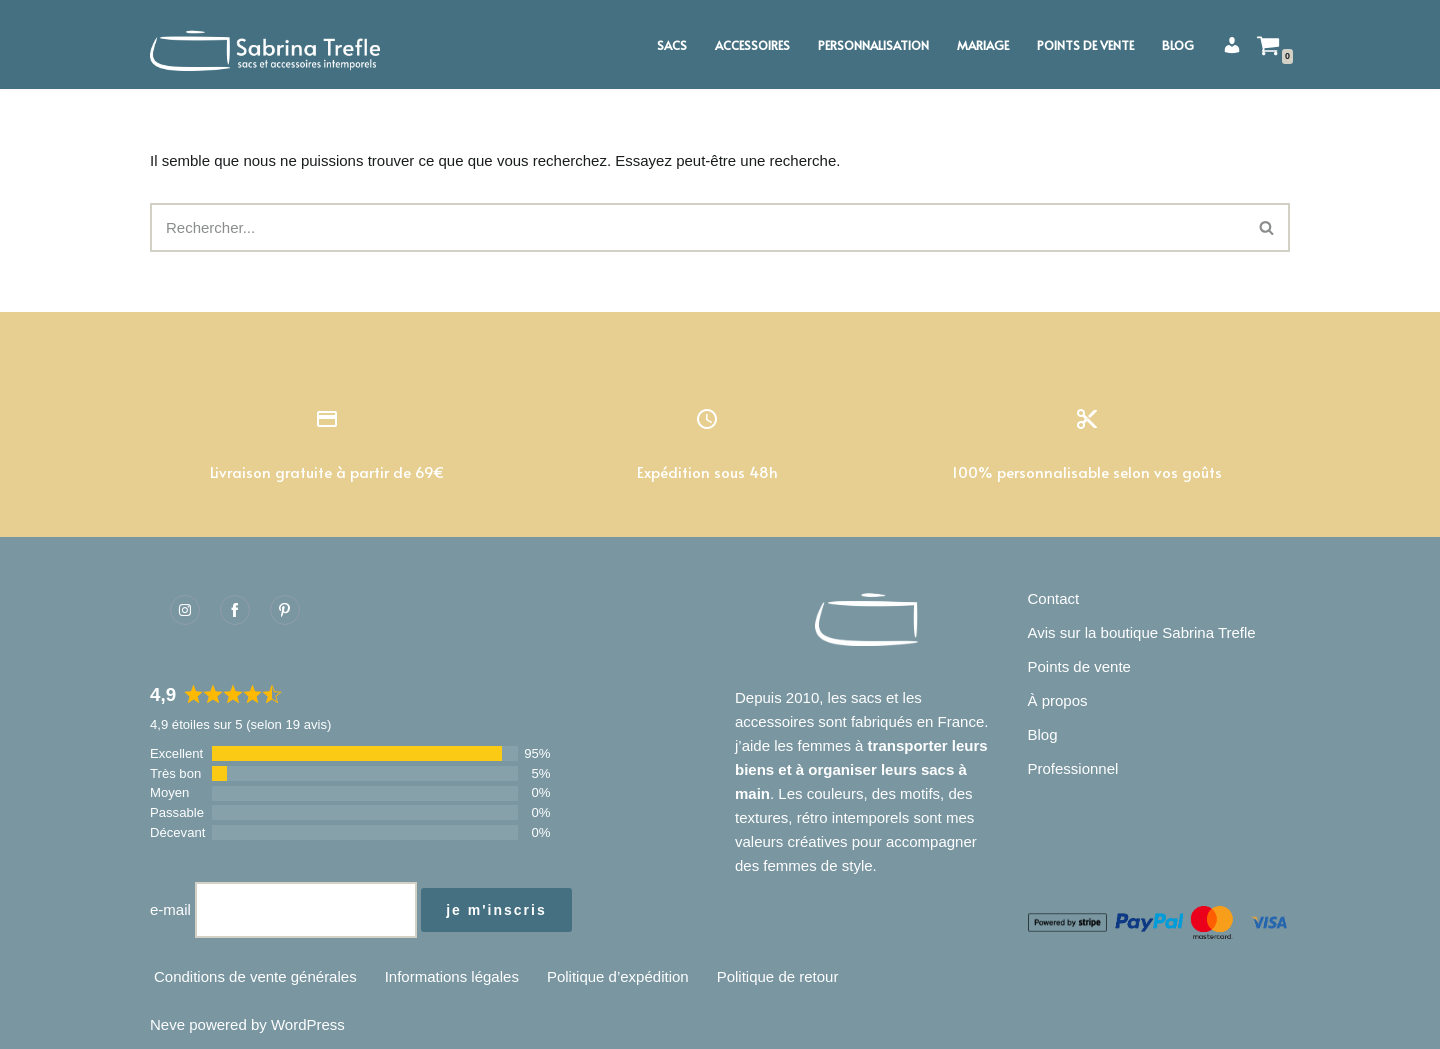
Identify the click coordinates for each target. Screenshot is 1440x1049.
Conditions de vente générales (255, 976)
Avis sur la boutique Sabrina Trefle (1142, 632)
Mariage (983, 45)
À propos (1058, 700)
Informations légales (452, 976)
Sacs (672, 45)
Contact (1054, 598)
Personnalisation (873, 45)
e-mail (170, 909)
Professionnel (1073, 768)
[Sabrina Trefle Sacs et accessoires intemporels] (270, 44)
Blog (1178, 45)
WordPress (308, 1024)
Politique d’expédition (618, 976)
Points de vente (1085, 45)
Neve (167, 1024)
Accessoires (752, 45)
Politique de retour (778, 976)
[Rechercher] (697, 227)
